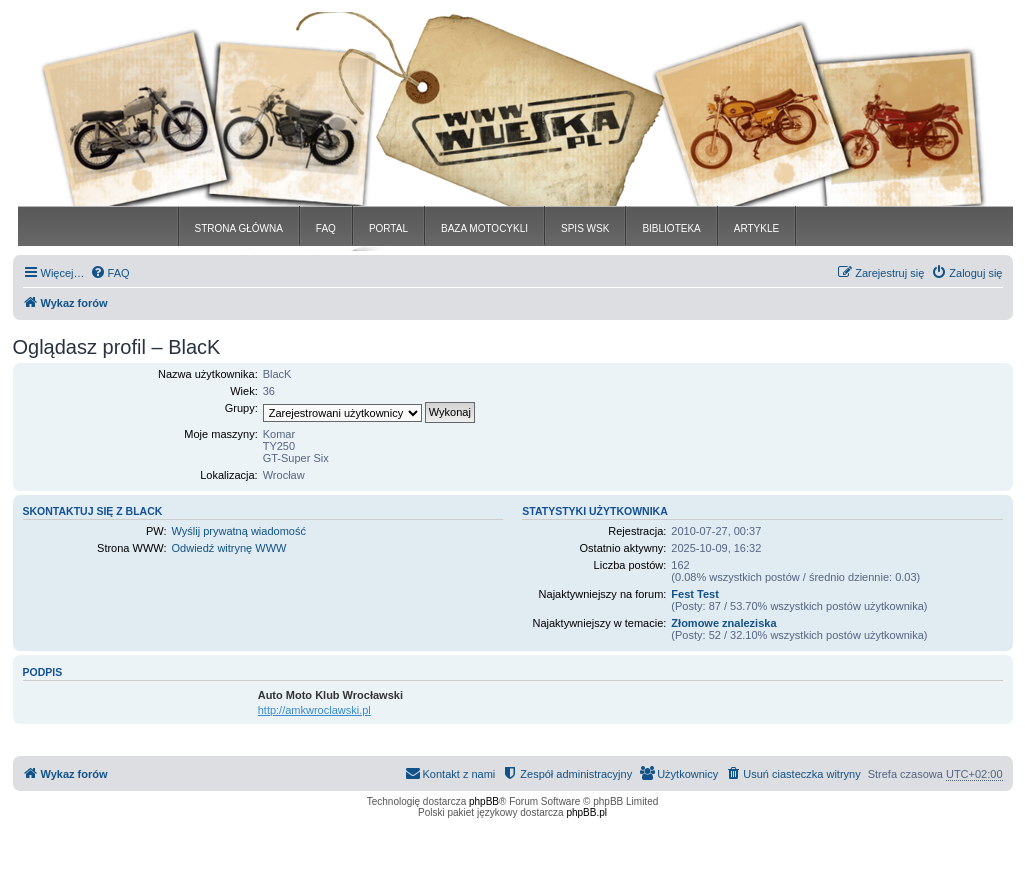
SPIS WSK (585, 228)
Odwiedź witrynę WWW (229, 548)
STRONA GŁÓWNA (239, 228)
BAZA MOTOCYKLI (484, 228)
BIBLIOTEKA (671, 228)
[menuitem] (110, 273)
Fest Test (694, 594)
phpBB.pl (586, 812)
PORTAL (388, 228)
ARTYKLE (756, 228)
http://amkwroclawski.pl (314, 710)
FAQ (326, 228)
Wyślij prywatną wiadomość (239, 531)
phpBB (484, 801)
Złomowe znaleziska (723, 623)
